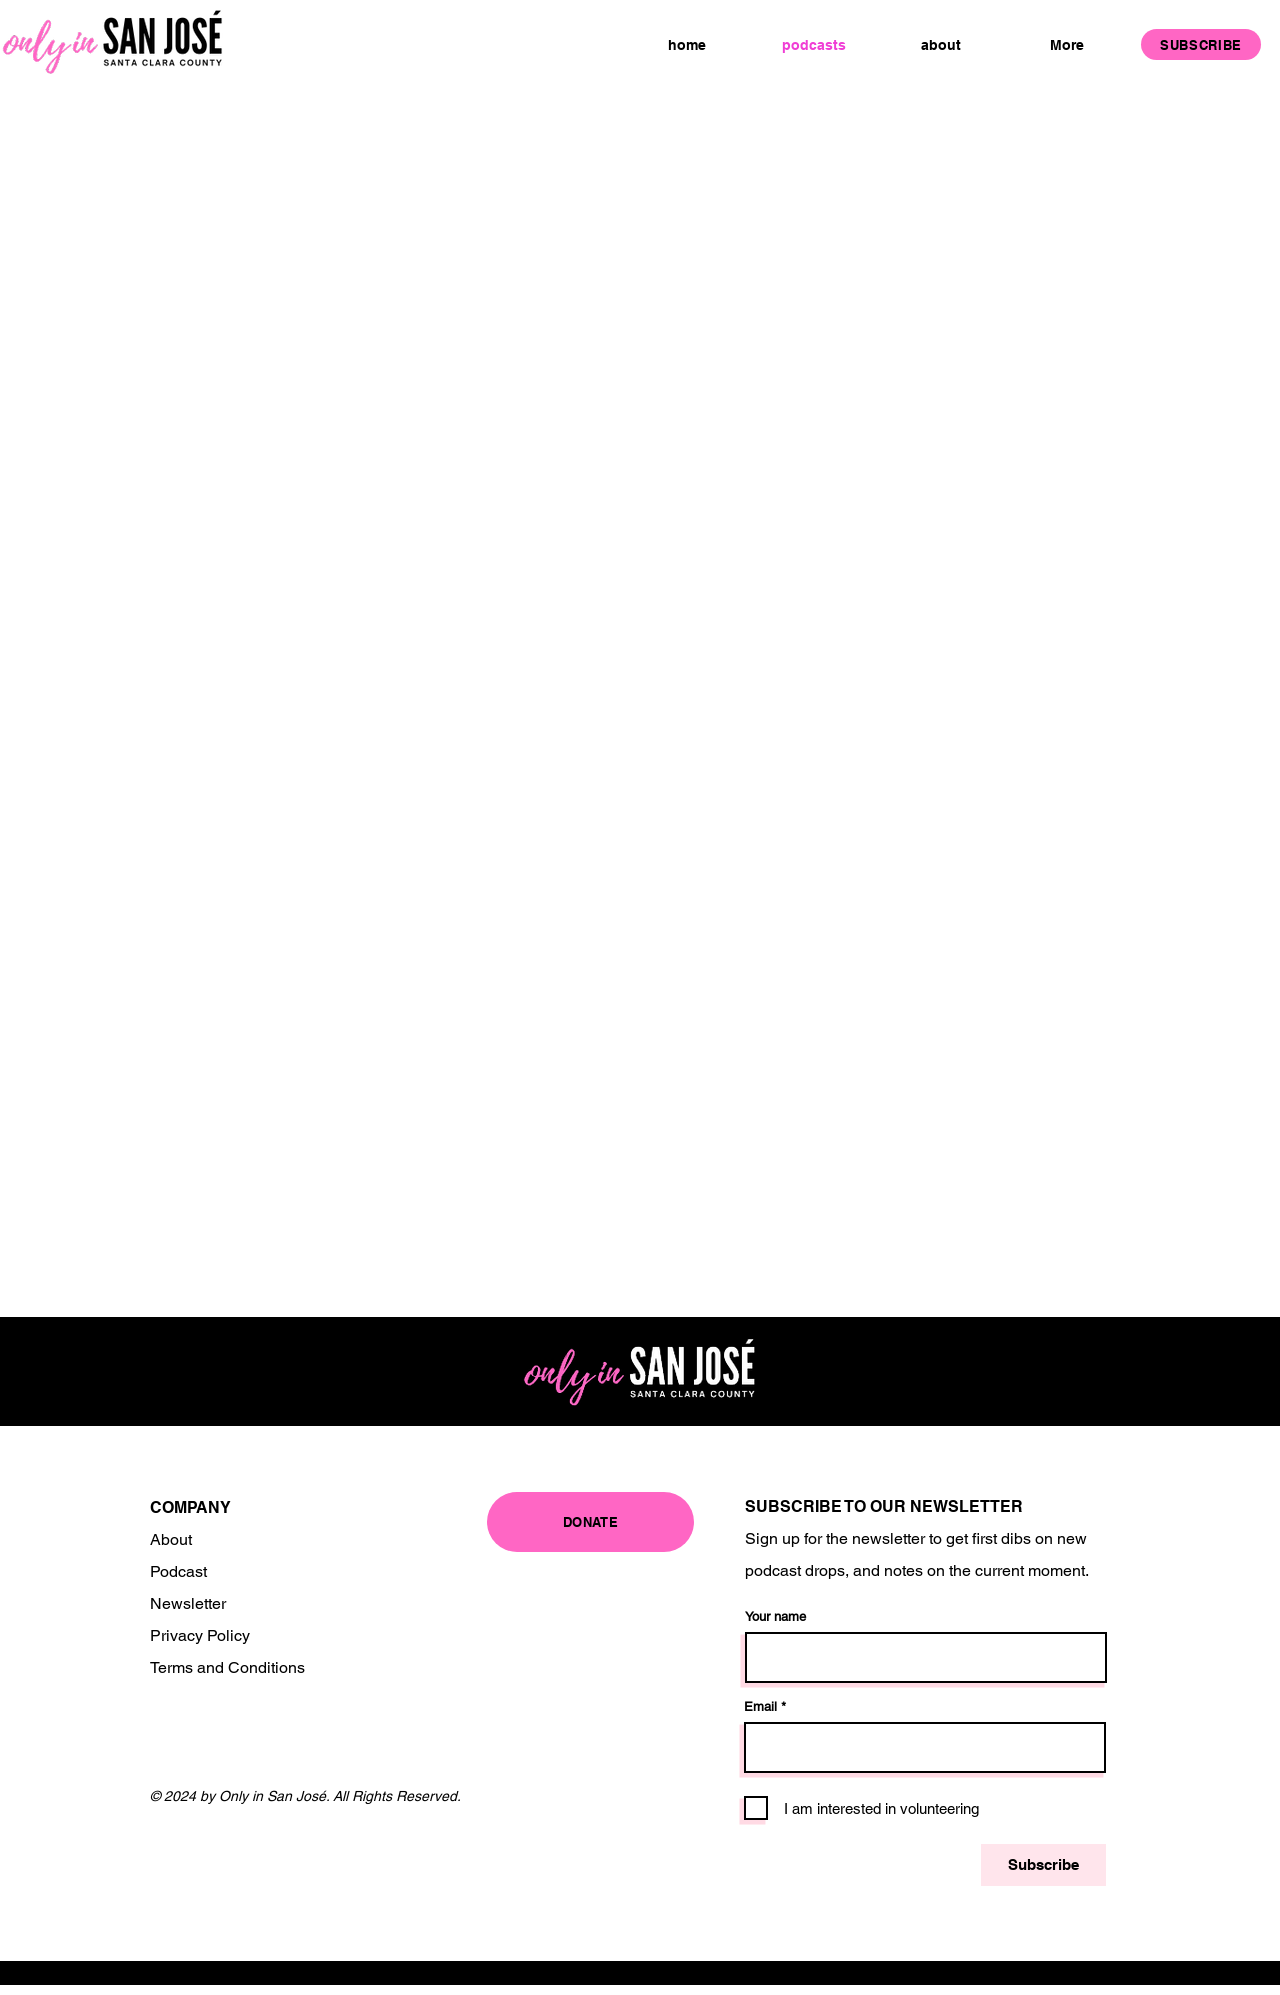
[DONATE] (590, 1522)
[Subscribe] (1043, 1865)
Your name (775, 1616)
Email (760, 1706)
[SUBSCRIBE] (1201, 44)
